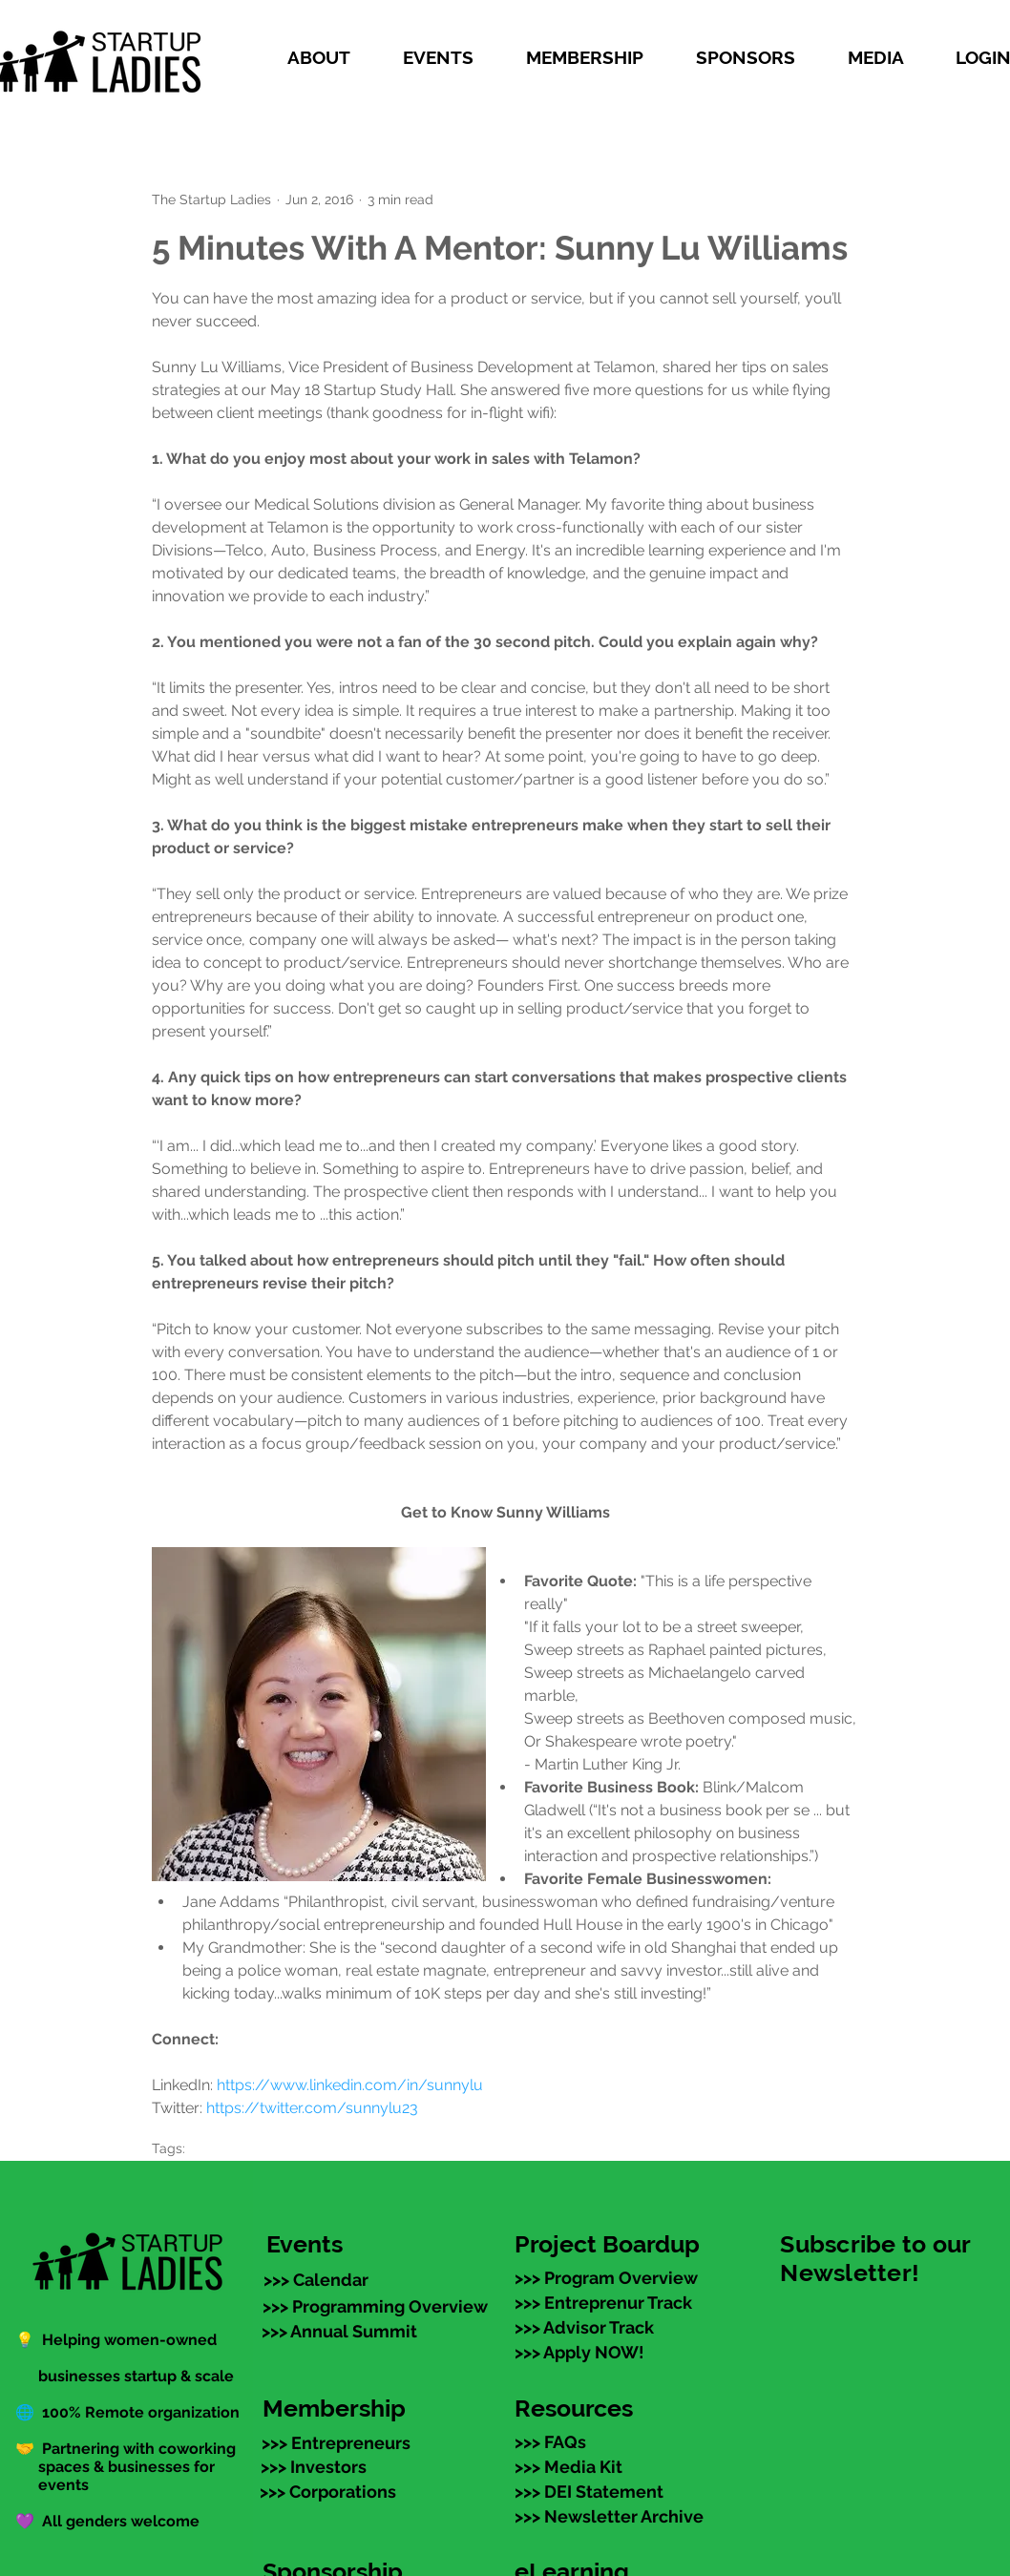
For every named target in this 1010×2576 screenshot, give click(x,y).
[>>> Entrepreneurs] (336, 2442)
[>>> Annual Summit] (339, 2330)
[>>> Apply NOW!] (579, 2351)
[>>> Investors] (314, 2466)
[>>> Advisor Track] (584, 2326)
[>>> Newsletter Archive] (609, 2515)
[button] (330, 57)
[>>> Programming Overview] (375, 2305)
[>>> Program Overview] (606, 2277)
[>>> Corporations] (328, 2491)
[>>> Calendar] (315, 2279)
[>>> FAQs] (550, 2441)
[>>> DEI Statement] (589, 2491)
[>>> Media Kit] (568, 2466)
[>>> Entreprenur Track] (603, 2302)
